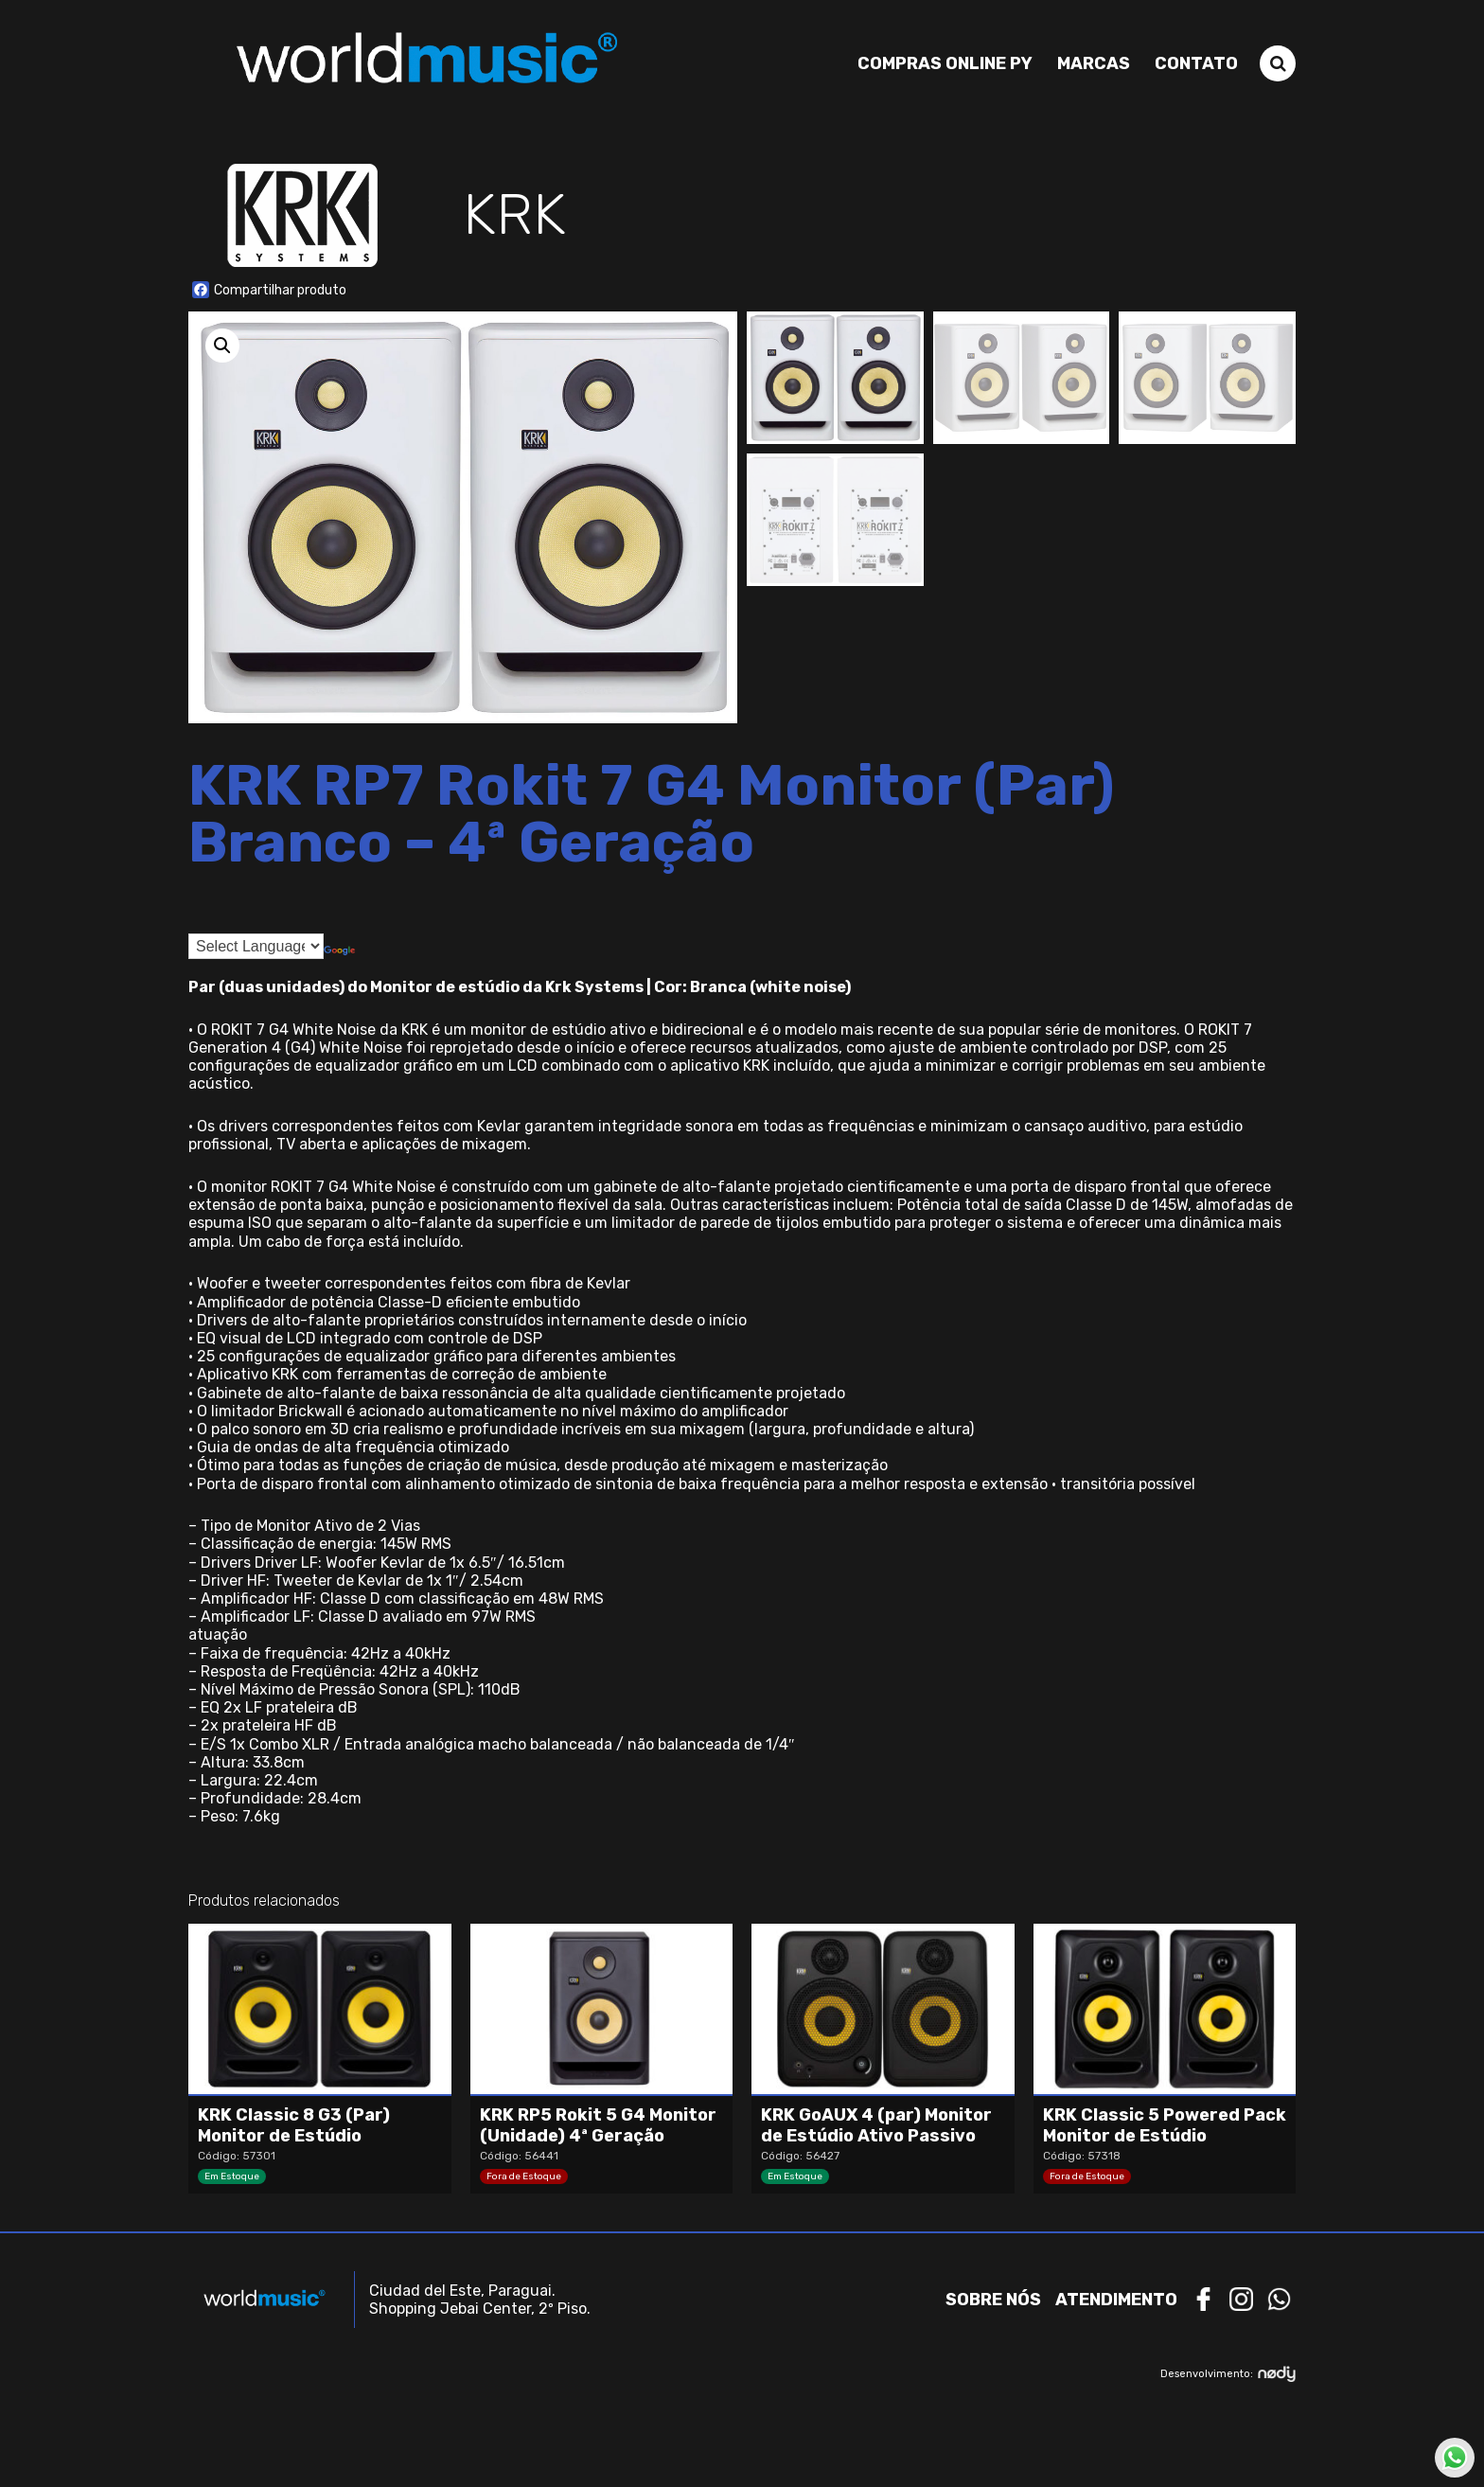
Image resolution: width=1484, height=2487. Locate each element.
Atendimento (1116, 2299)
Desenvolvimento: (1228, 2374)
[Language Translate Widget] (256, 946)
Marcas (1093, 63)
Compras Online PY (945, 63)
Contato (1196, 63)
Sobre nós (993, 2299)
